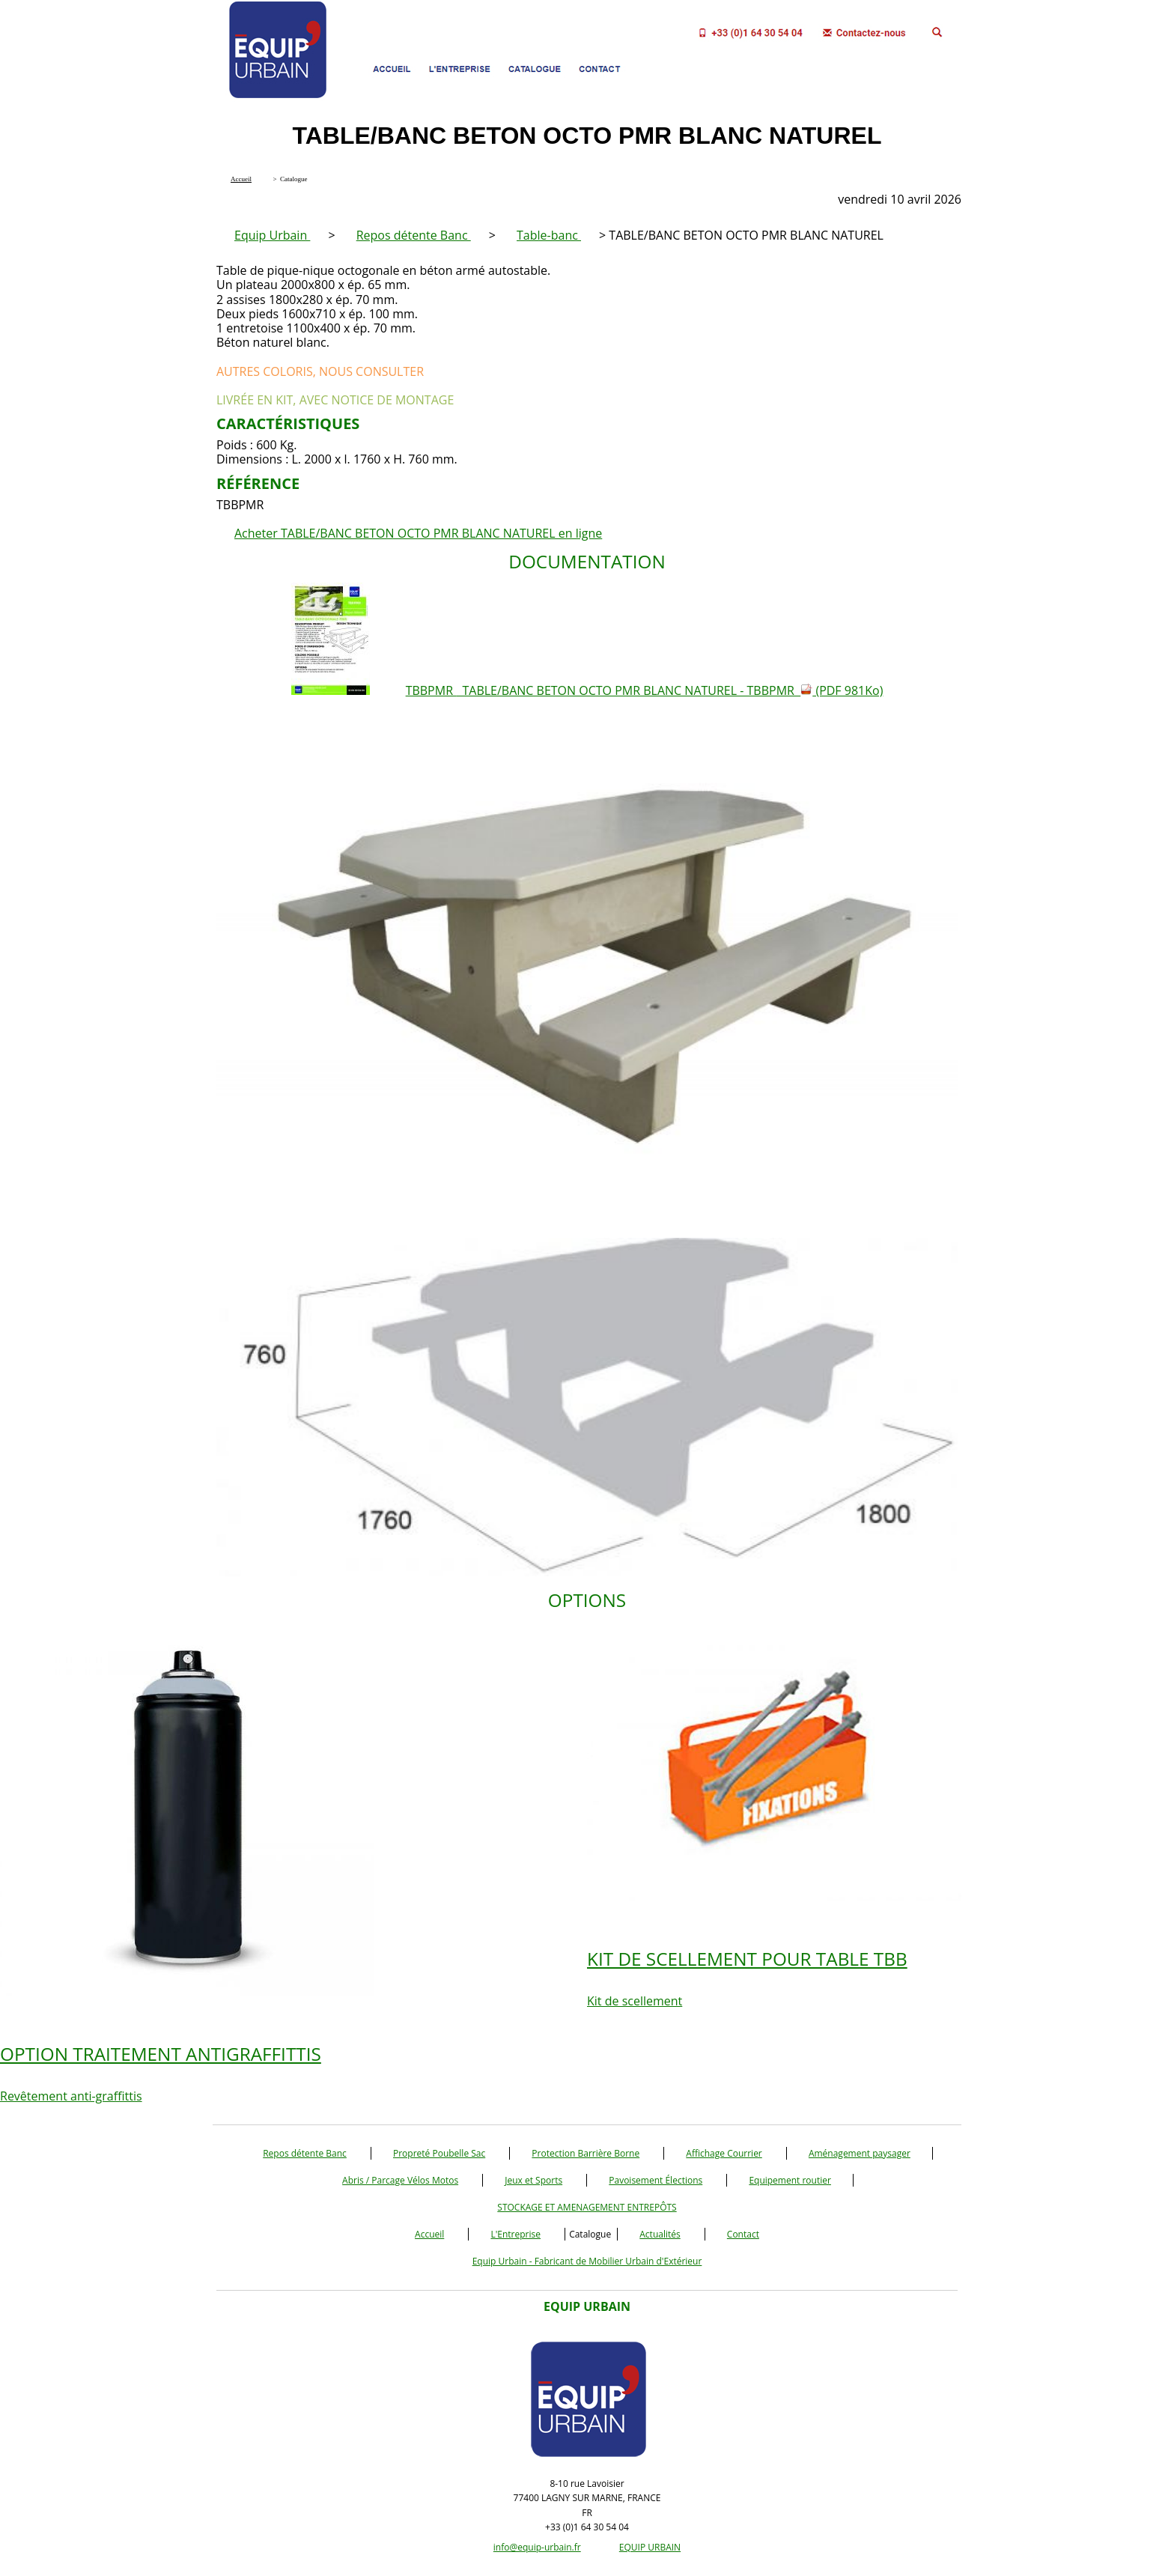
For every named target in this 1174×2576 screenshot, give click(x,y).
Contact (743, 2234)
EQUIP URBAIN (650, 2547)
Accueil (429, 2234)
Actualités (659, 2234)
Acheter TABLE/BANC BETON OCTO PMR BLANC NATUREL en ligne (418, 533)
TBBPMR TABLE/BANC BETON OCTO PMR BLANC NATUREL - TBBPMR (644, 690)
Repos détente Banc (413, 235)
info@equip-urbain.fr (537, 2547)
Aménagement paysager (859, 2153)
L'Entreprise (515, 2234)
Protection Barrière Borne (585, 2153)
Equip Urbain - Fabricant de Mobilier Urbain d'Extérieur (587, 2261)
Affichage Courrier (723, 2153)
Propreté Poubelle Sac (439, 2153)
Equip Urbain (272, 235)
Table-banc (549, 235)
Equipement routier (790, 2180)
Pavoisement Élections (655, 2180)
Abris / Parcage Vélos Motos (400, 2180)
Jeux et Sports (533, 2180)
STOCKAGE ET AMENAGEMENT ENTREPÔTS (586, 2207)
